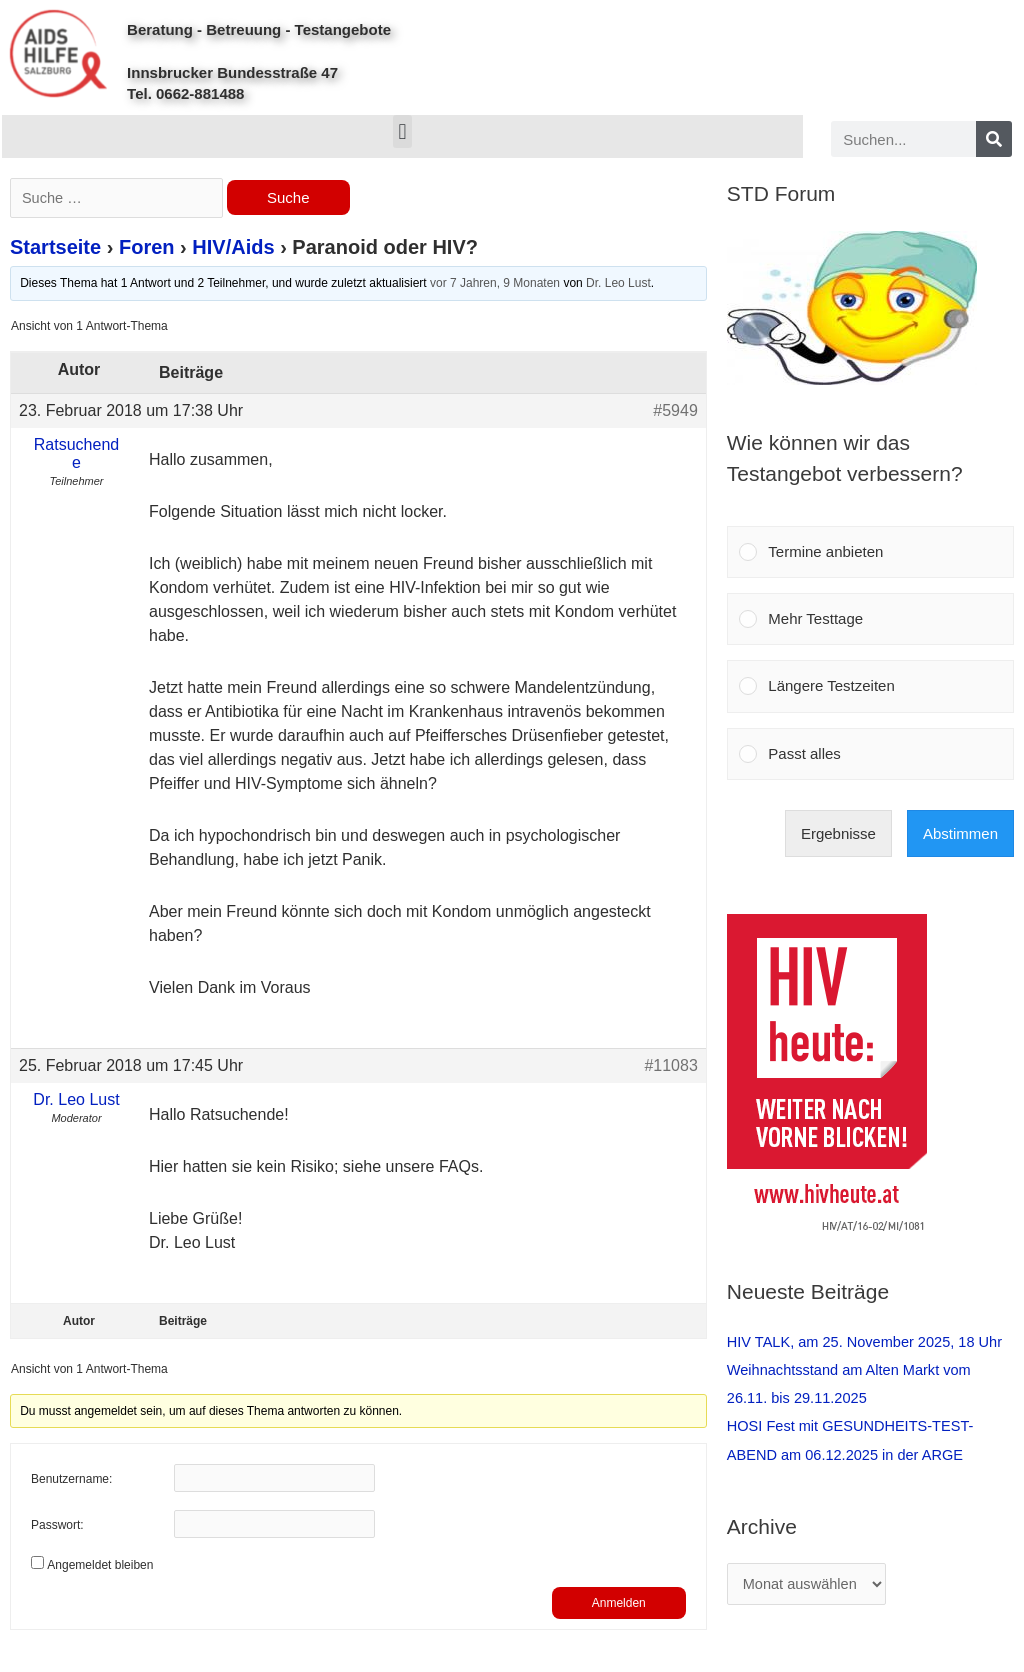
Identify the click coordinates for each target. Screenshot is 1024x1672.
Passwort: (57, 1528)
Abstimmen (960, 833)
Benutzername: (71, 1482)
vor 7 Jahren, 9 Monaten (495, 285)
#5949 (675, 411)
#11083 (670, 1066)
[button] (402, 131)
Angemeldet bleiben (100, 1567)
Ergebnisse (838, 833)
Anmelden (619, 1605)
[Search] (994, 139)
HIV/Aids (233, 249)
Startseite (55, 249)
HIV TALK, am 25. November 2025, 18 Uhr (869, 1341)
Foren (147, 249)
